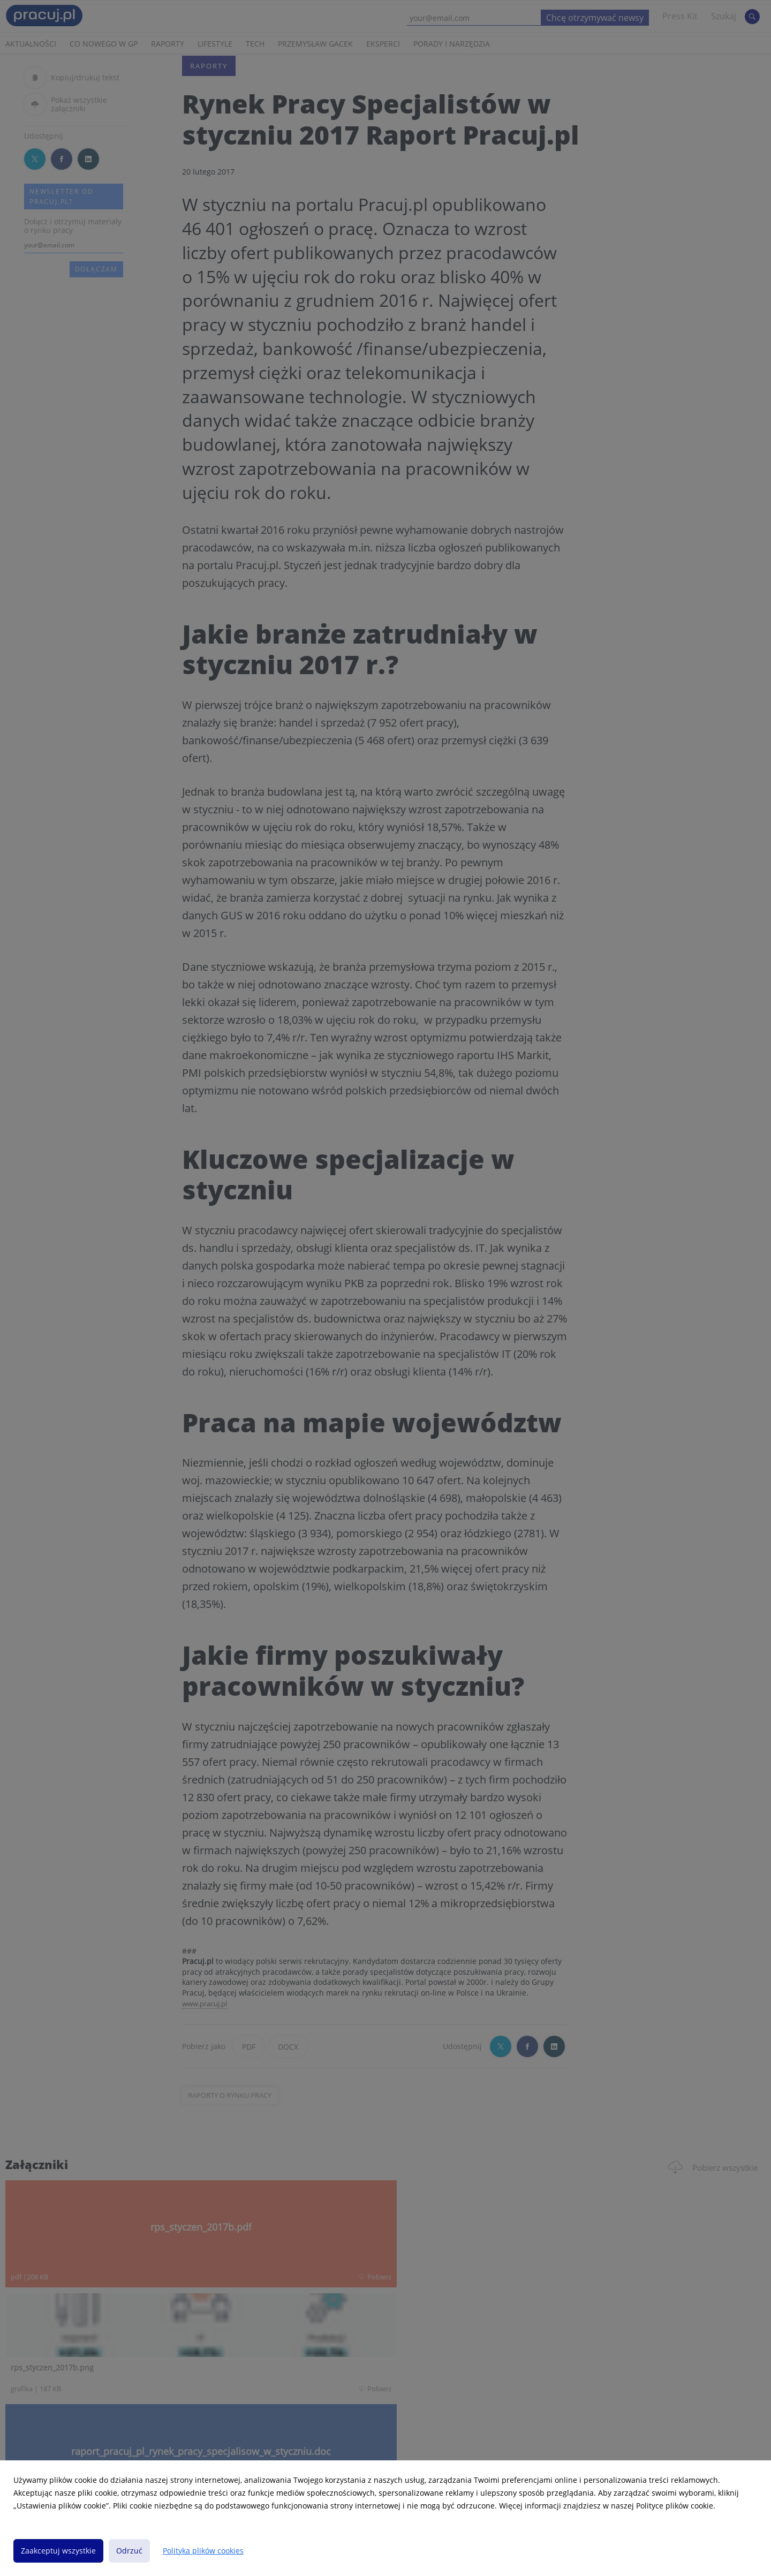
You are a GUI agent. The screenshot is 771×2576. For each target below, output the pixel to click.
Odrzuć (129, 2550)
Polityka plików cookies (203, 2550)
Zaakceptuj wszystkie (58, 2550)
